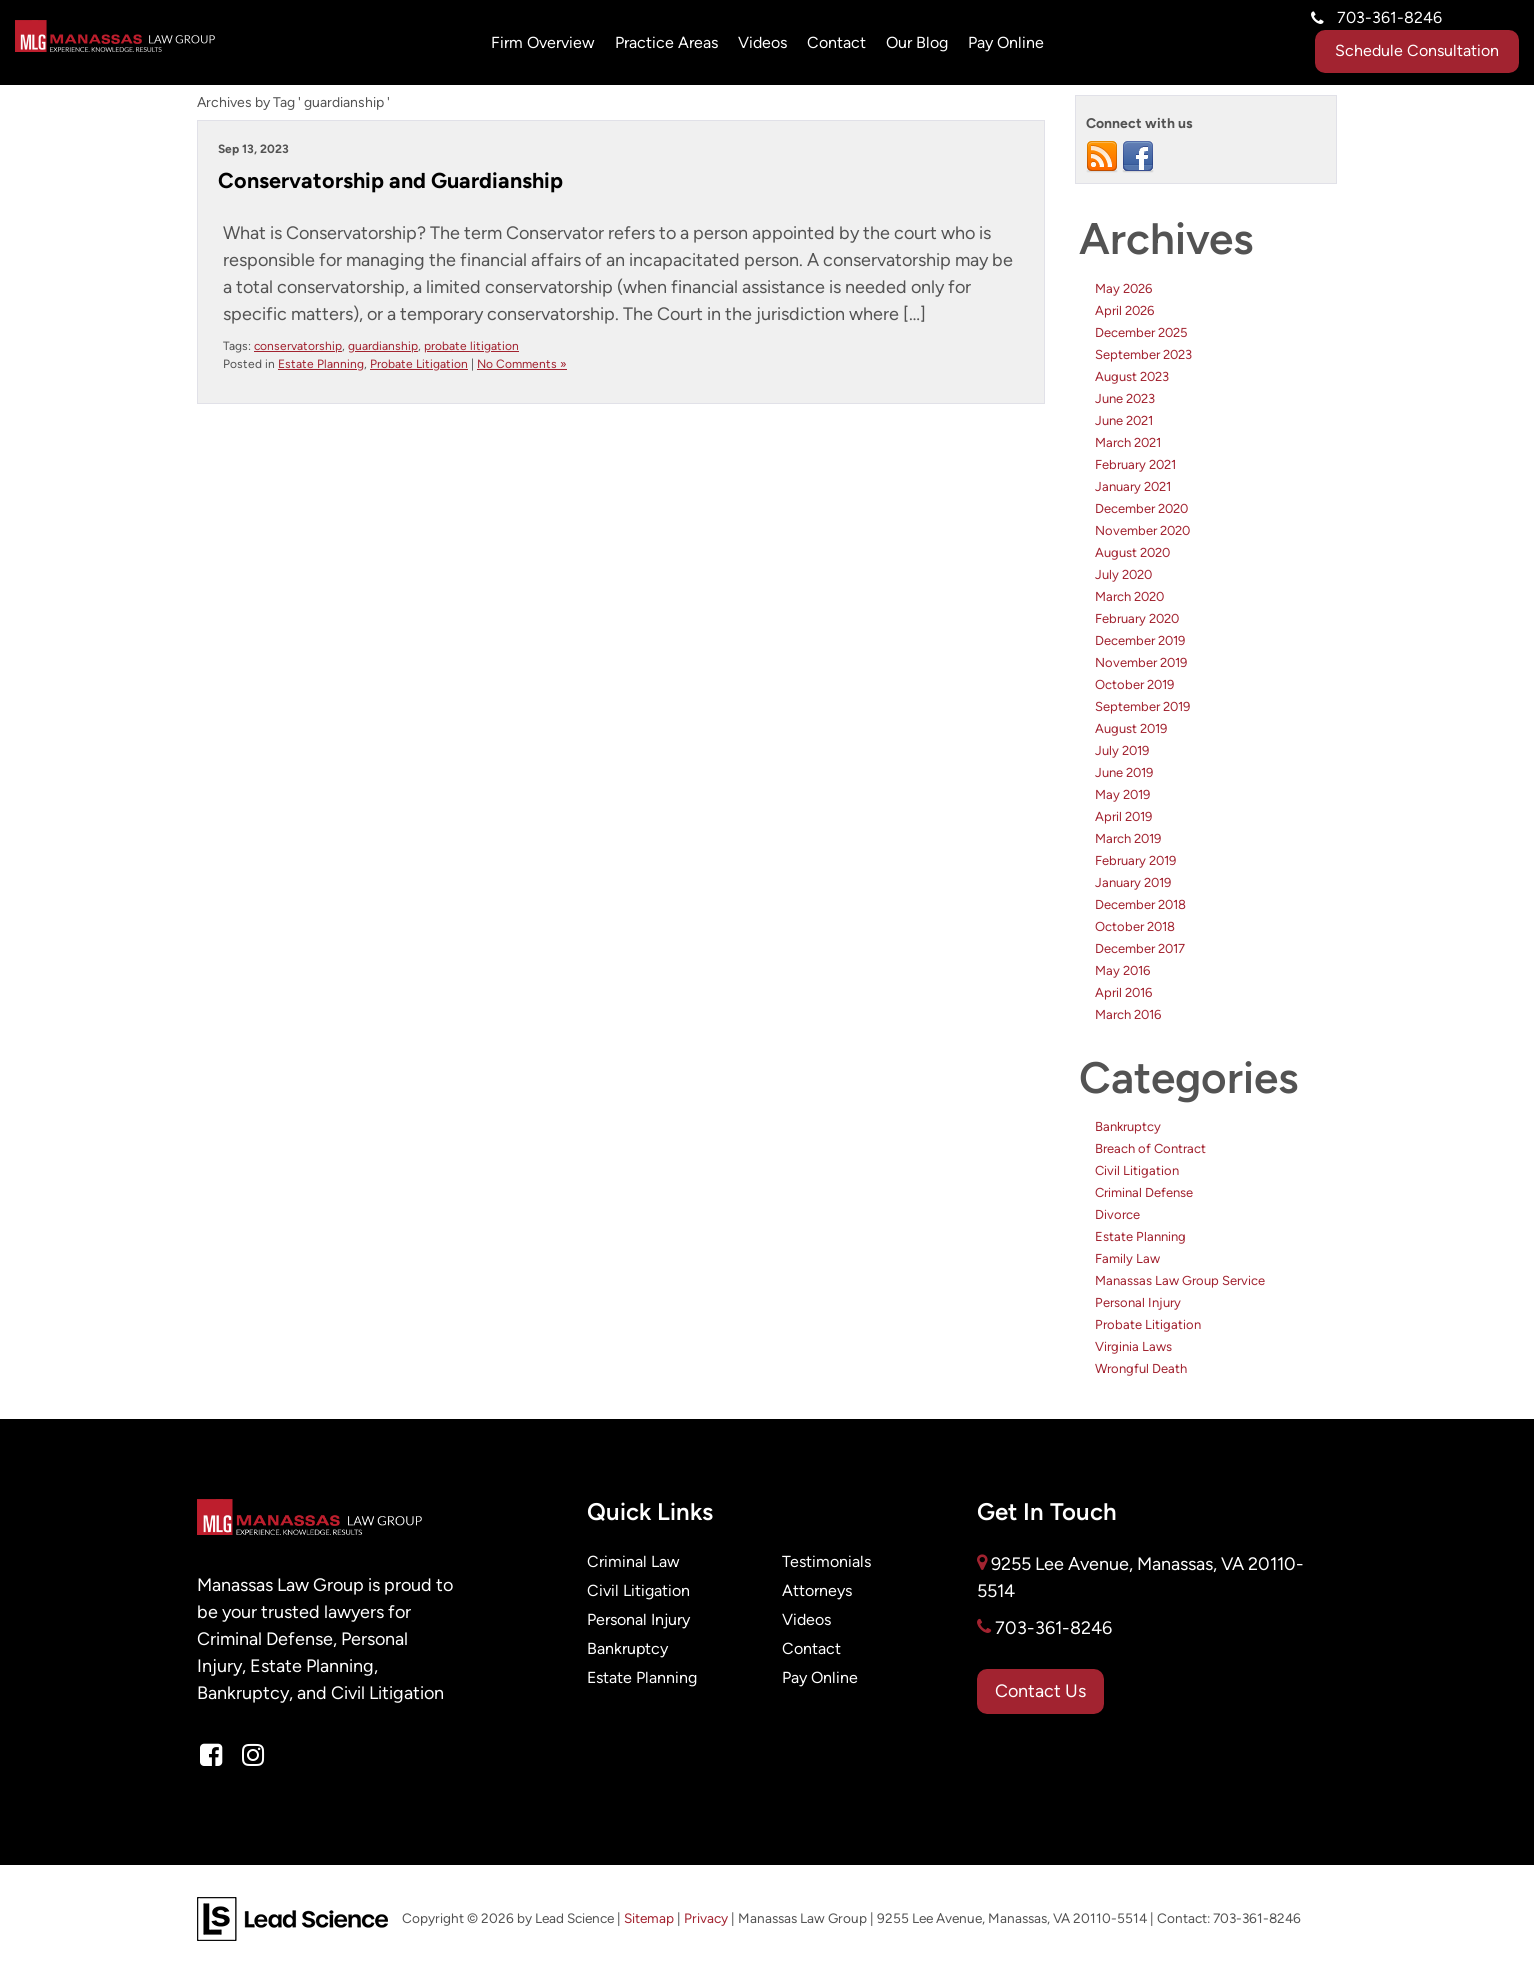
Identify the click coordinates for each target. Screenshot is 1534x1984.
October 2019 (1134, 684)
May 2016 (1122, 970)
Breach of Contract (1150, 1148)
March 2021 (1128, 442)
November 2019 (1141, 662)
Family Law (1127, 1258)
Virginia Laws (1133, 1346)
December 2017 (1140, 948)
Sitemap (649, 1918)
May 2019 (1122, 794)
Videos (762, 42)
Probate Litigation (419, 364)
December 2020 (1141, 508)
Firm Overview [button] (543, 42)
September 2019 (1142, 706)
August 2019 (1131, 728)
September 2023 (1143, 354)
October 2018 (1135, 926)
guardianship (383, 346)
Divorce (1117, 1214)
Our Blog (917, 42)
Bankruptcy (1128, 1126)
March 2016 (1128, 1014)
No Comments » (522, 364)
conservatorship (298, 346)
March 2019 (1128, 838)
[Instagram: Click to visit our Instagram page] (253, 1756)
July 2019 (1122, 750)
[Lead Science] (292, 1917)
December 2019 (1140, 640)
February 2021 (1135, 464)
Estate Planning (321, 364)
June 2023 (1125, 398)
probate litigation (471, 346)
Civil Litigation (1137, 1170)
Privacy (706, 1918)
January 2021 (1133, 486)
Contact (836, 42)
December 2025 (1141, 332)
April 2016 (1123, 992)
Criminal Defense (1144, 1192)
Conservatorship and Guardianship (390, 180)
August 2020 (1132, 552)
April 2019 (1123, 816)
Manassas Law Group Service (1180, 1280)
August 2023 (1132, 376)
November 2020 (1142, 530)
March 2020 (1129, 596)
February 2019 (1135, 860)
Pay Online (820, 1677)
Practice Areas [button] (666, 42)
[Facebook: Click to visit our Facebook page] (211, 1756)
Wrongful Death (1141, 1368)
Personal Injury (1138, 1302)
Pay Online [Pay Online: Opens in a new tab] (1006, 42)
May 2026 (1123, 288)
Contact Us (1040, 1691)
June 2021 (1124, 420)
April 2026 (1124, 310)
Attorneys (817, 1590)
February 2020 (1137, 618)
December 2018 (1140, 904)
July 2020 (1123, 574)
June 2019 (1124, 772)
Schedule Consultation (1417, 50)
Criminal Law (633, 1561)
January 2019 (1133, 882)
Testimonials (826, 1561)
